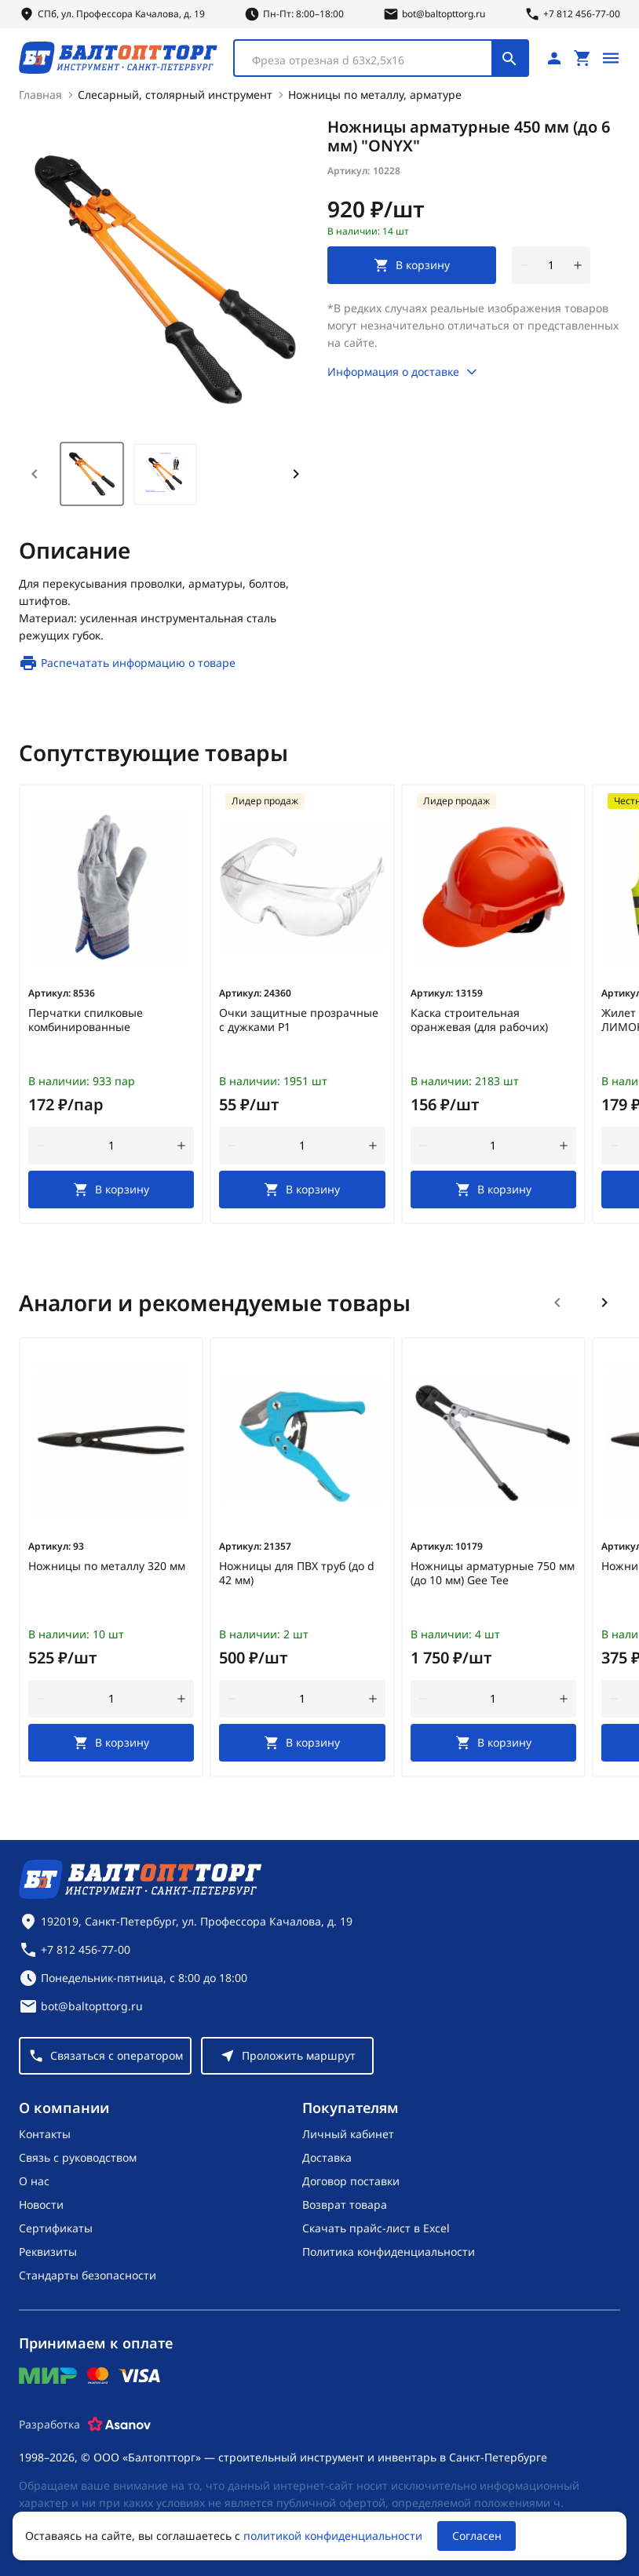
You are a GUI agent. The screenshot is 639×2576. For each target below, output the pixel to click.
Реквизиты (48, 2250)
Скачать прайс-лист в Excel (376, 2226)
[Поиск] (509, 56)
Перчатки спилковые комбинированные (85, 1018)
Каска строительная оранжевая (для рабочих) (479, 1018)
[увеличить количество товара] (577, 263)
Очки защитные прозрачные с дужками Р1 (298, 1018)
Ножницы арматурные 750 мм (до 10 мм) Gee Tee (493, 1572)
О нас (34, 2179)
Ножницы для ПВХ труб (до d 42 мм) (296, 1572)
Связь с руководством (78, 2155)
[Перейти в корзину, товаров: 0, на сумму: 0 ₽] (582, 56)
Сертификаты (56, 2226)
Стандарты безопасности (87, 2273)
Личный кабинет (348, 2132)
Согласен (477, 2535)
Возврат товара (344, 2202)
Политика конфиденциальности (388, 2250)
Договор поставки (351, 2179)
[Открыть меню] (610, 56)
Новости (41, 2202)
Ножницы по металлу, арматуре (375, 93)
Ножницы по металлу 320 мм (106, 1565)
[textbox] (371, 59)
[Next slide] (296, 472)
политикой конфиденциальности (332, 2535)
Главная (40, 93)
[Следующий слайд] (604, 1301)
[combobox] (381, 56)
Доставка (327, 2155)
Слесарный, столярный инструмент (175, 93)
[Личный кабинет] (554, 56)
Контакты (45, 2132)
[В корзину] (111, 1188)
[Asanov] (119, 2423)
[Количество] (551, 263)
